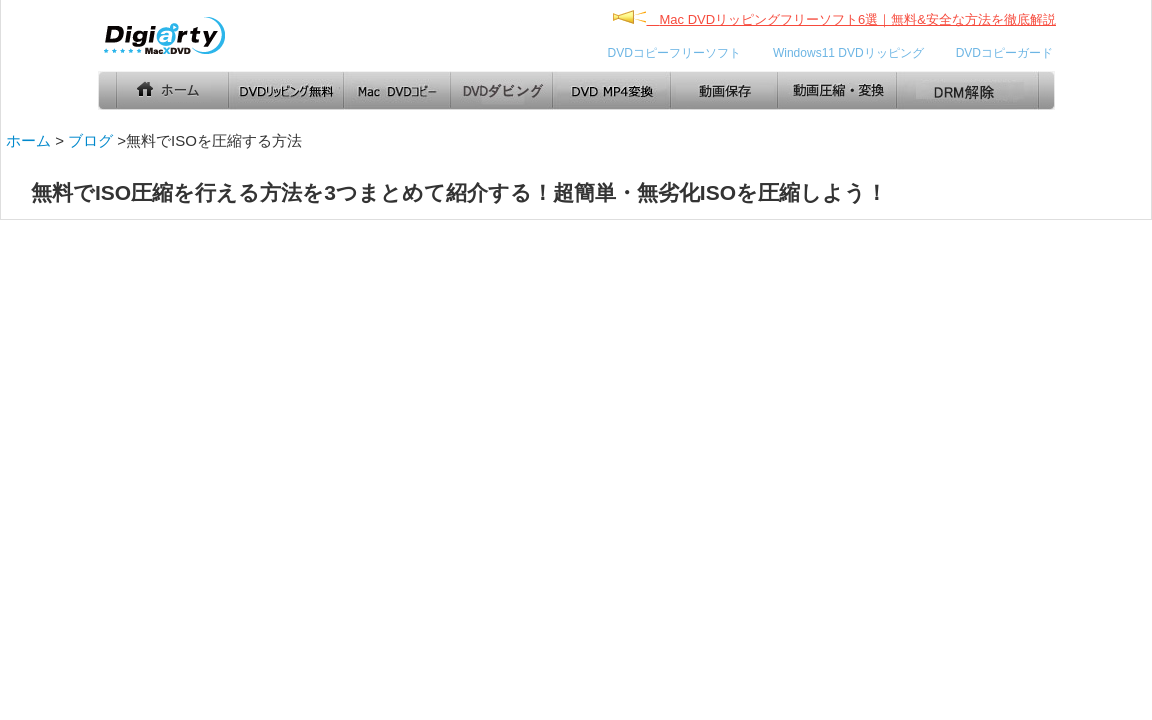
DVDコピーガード (1004, 53)
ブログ (90, 140)
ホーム (28, 140)
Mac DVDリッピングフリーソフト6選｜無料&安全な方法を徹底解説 (857, 19)
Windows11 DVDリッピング (848, 53)
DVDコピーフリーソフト (674, 53)
